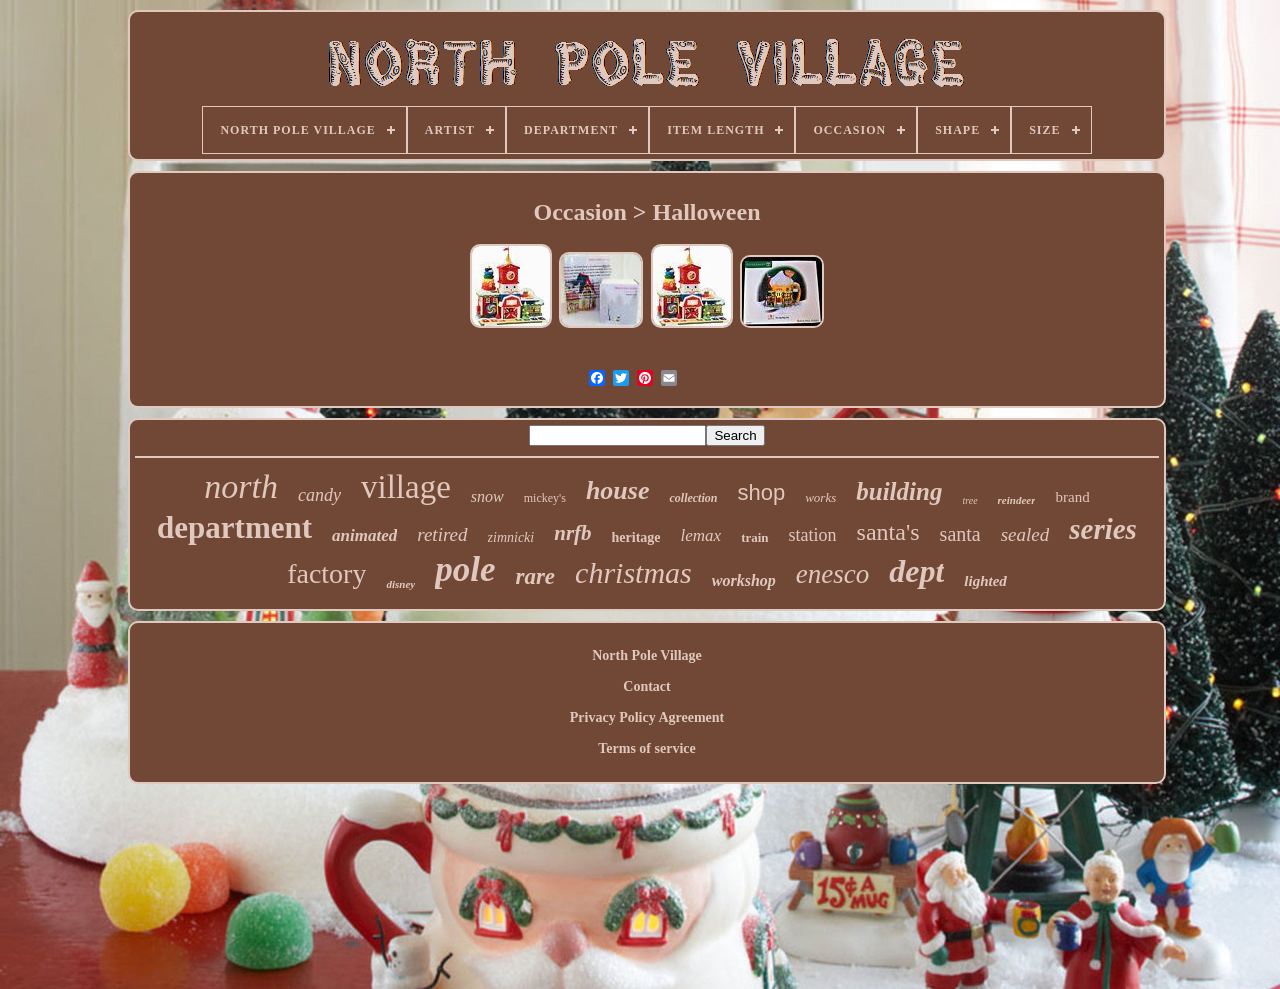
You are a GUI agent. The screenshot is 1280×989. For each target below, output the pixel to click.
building (899, 491)
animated (364, 535)
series (1103, 529)
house (618, 490)
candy (319, 495)
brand (1072, 497)
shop (761, 492)
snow (487, 496)
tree (969, 500)
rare (535, 576)
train (754, 537)
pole (465, 569)
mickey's (545, 498)
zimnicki (511, 537)
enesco (832, 574)
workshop (744, 580)
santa (960, 534)
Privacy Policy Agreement (647, 717)
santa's (888, 532)
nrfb (572, 533)
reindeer (1017, 500)
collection (693, 498)
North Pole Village (647, 655)
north (241, 486)
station (813, 535)
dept (916, 571)
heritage (636, 537)
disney (400, 584)
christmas (633, 572)
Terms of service (646, 748)
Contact (646, 686)
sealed (1025, 534)
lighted (985, 581)
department (234, 527)
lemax (701, 535)
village (406, 487)
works (820, 497)
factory (326, 573)
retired (442, 534)
